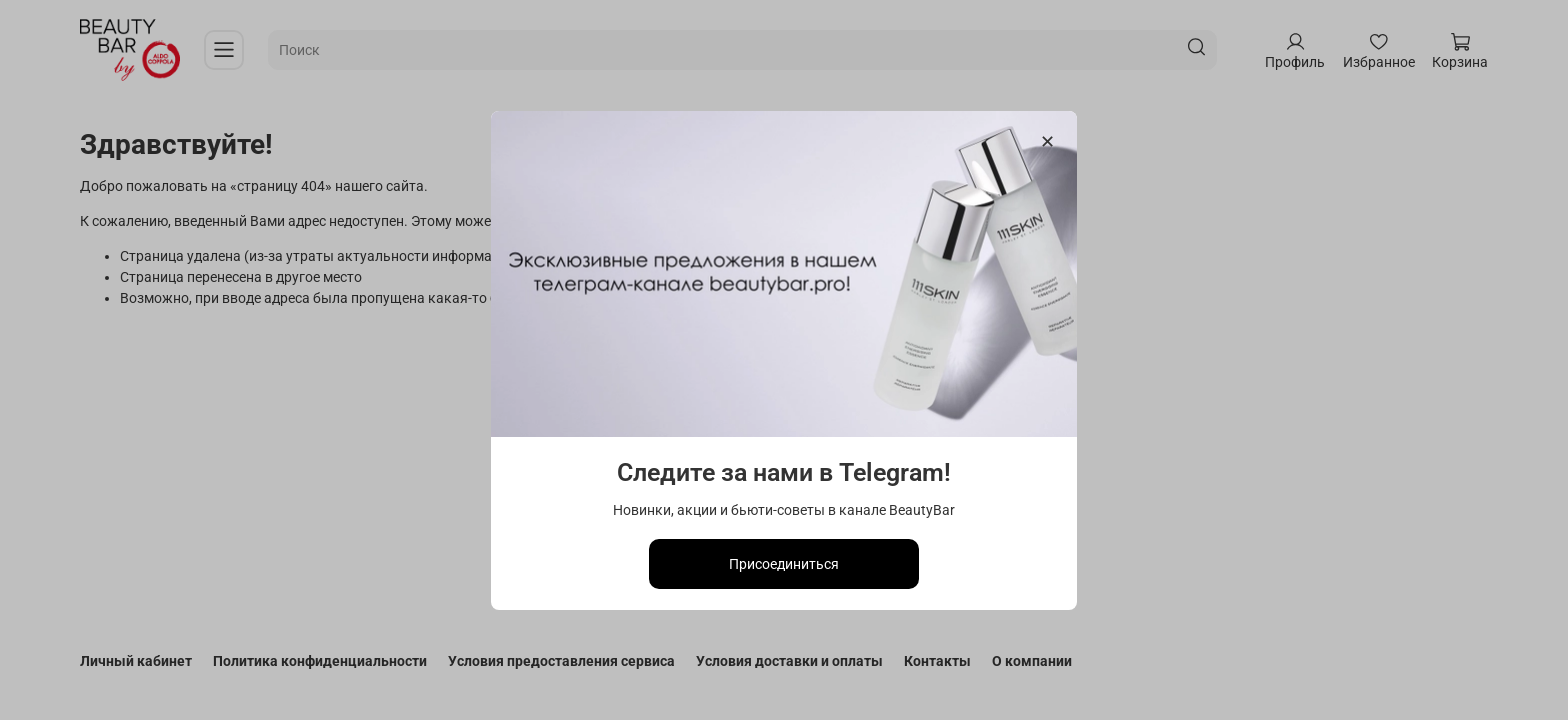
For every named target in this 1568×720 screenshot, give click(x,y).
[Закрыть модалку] (1047, 142)
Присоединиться (784, 563)
